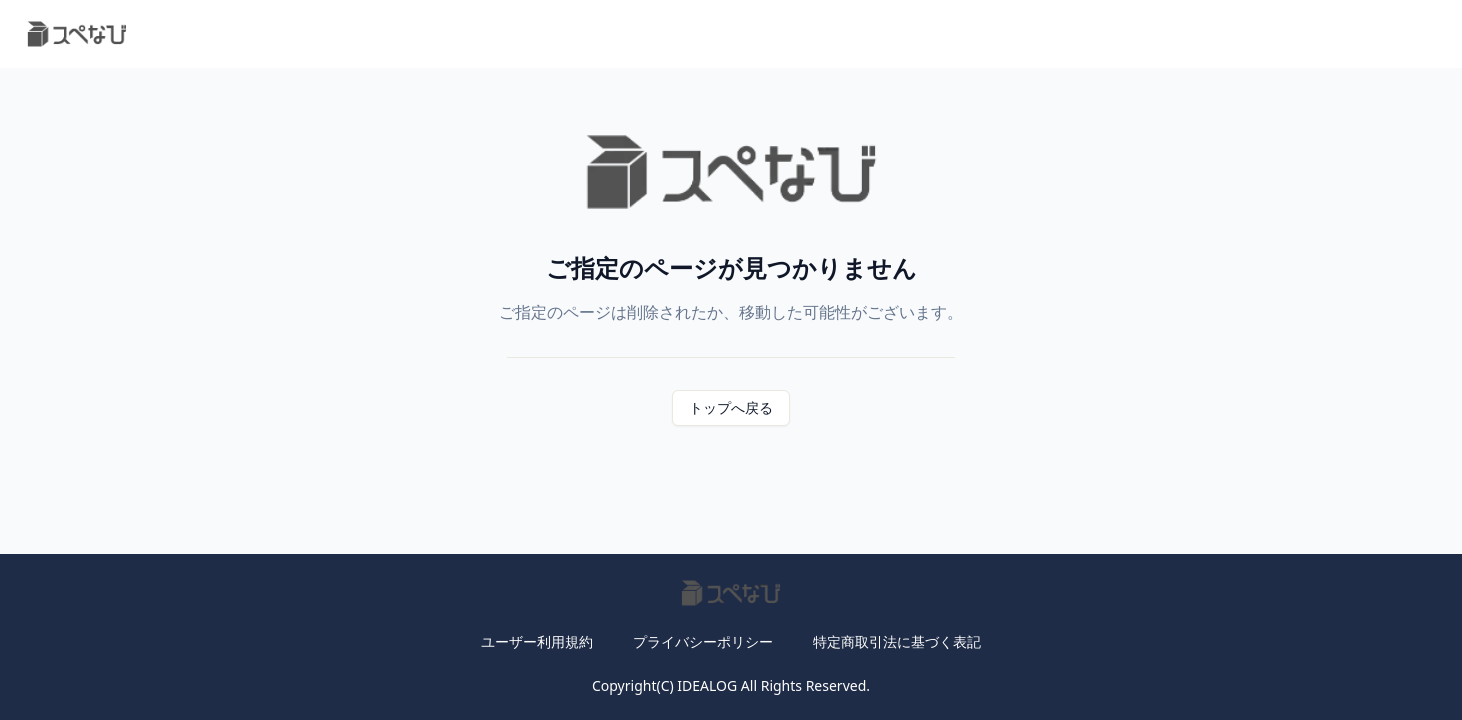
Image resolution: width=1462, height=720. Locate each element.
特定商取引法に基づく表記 (897, 641)
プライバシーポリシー (703, 641)
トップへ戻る (731, 407)
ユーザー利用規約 (537, 641)
